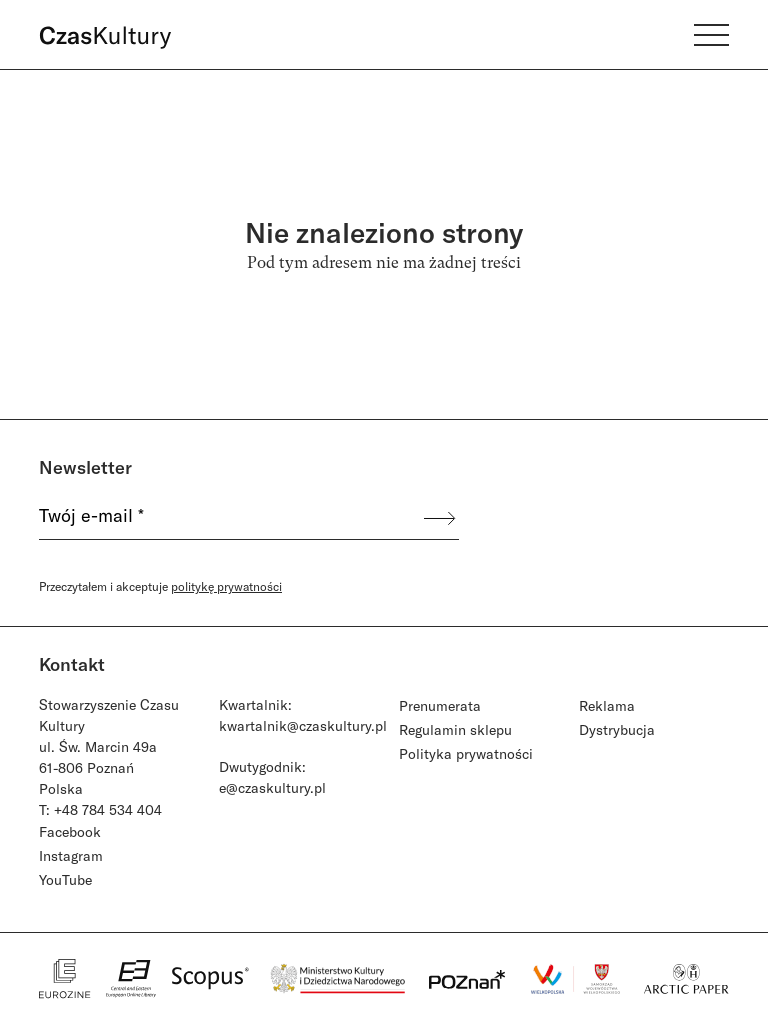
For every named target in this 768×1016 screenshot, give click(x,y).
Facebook (70, 831)
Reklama (607, 705)
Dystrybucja (617, 729)
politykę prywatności (226, 586)
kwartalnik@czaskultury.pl (303, 725)
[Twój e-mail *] (230, 518)
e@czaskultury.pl (272, 787)
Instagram (71, 855)
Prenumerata (440, 705)
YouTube (65, 879)
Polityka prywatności (466, 753)
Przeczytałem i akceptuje (160, 586)
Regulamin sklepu (455, 729)
